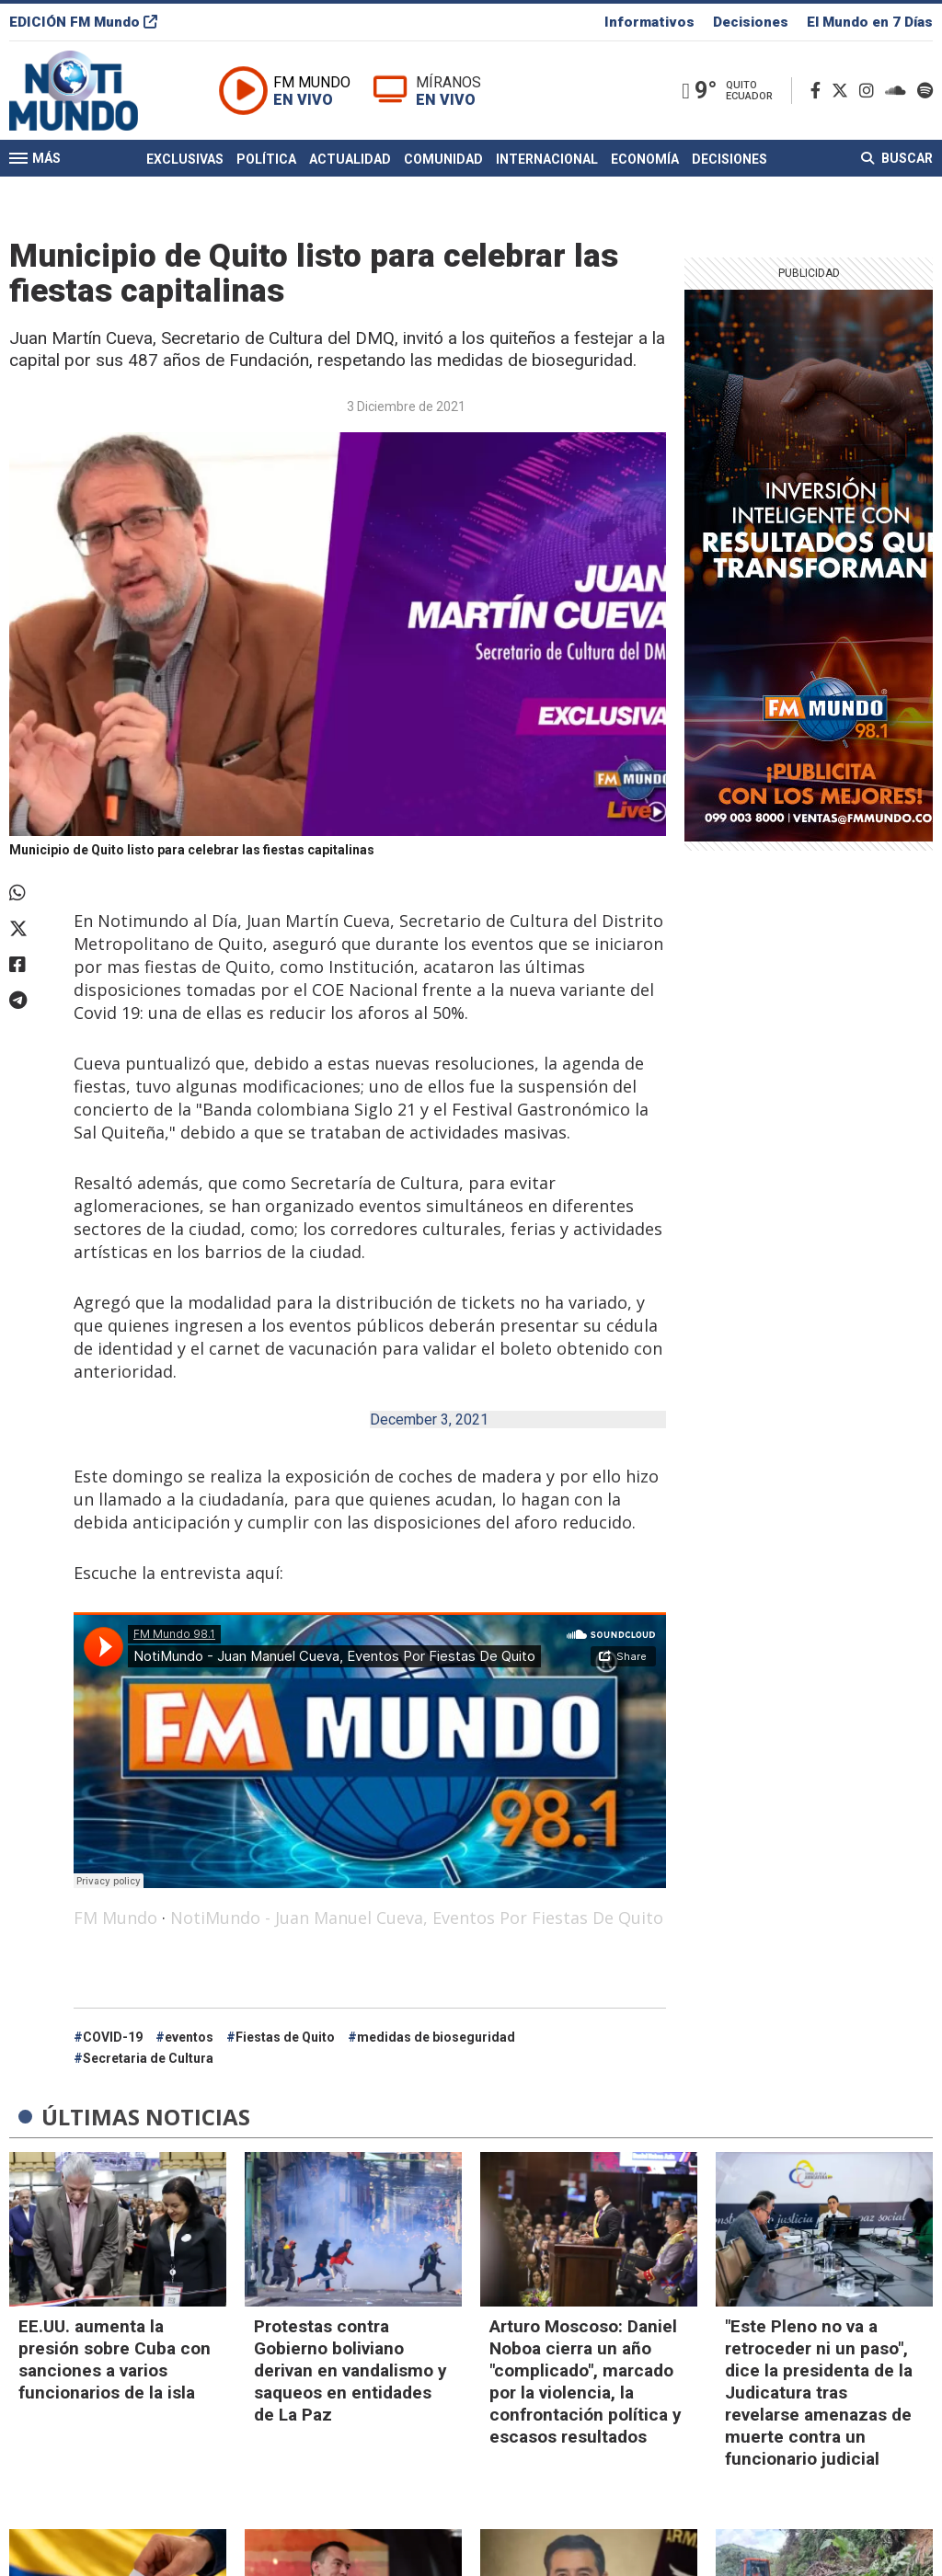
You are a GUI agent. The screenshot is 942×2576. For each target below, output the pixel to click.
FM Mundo (115, 1917)
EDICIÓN (83, 22)
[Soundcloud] (899, 90)
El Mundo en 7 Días (870, 22)
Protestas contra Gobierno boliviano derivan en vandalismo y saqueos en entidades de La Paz (350, 2370)
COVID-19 (113, 2037)
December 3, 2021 (429, 1419)
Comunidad (443, 159)
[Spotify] (925, 90)
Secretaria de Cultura (148, 2058)
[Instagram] (870, 90)
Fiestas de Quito (285, 2037)
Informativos (649, 22)
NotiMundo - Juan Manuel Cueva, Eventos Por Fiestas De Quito (416, 1917)
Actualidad (350, 159)
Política (266, 159)
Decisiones (750, 22)
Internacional (547, 159)
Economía (645, 159)
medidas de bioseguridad (436, 2037)
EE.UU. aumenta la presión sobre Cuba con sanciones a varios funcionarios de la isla (114, 2359)
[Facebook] (819, 90)
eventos (189, 2037)
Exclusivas (185, 159)
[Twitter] (844, 90)
